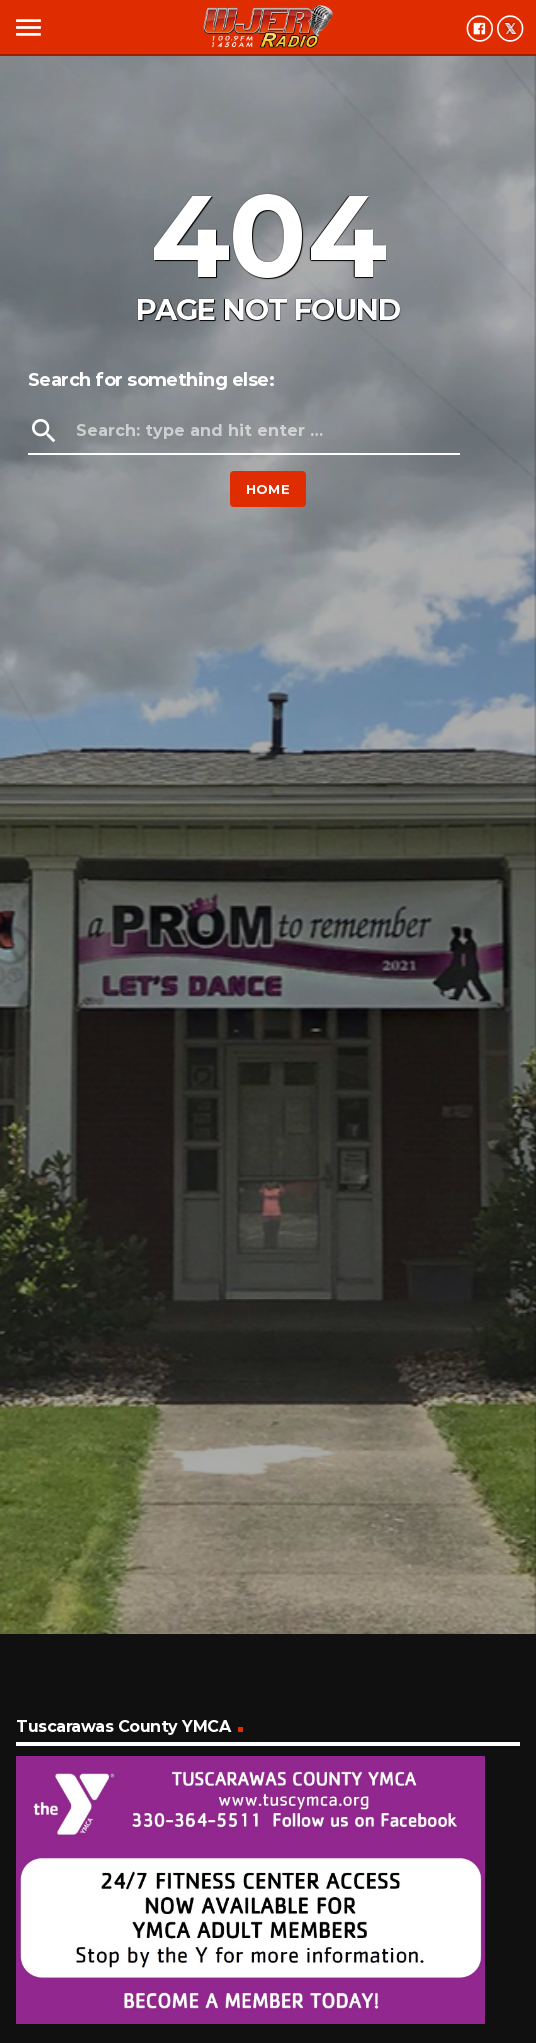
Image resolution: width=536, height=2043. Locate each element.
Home (268, 489)
